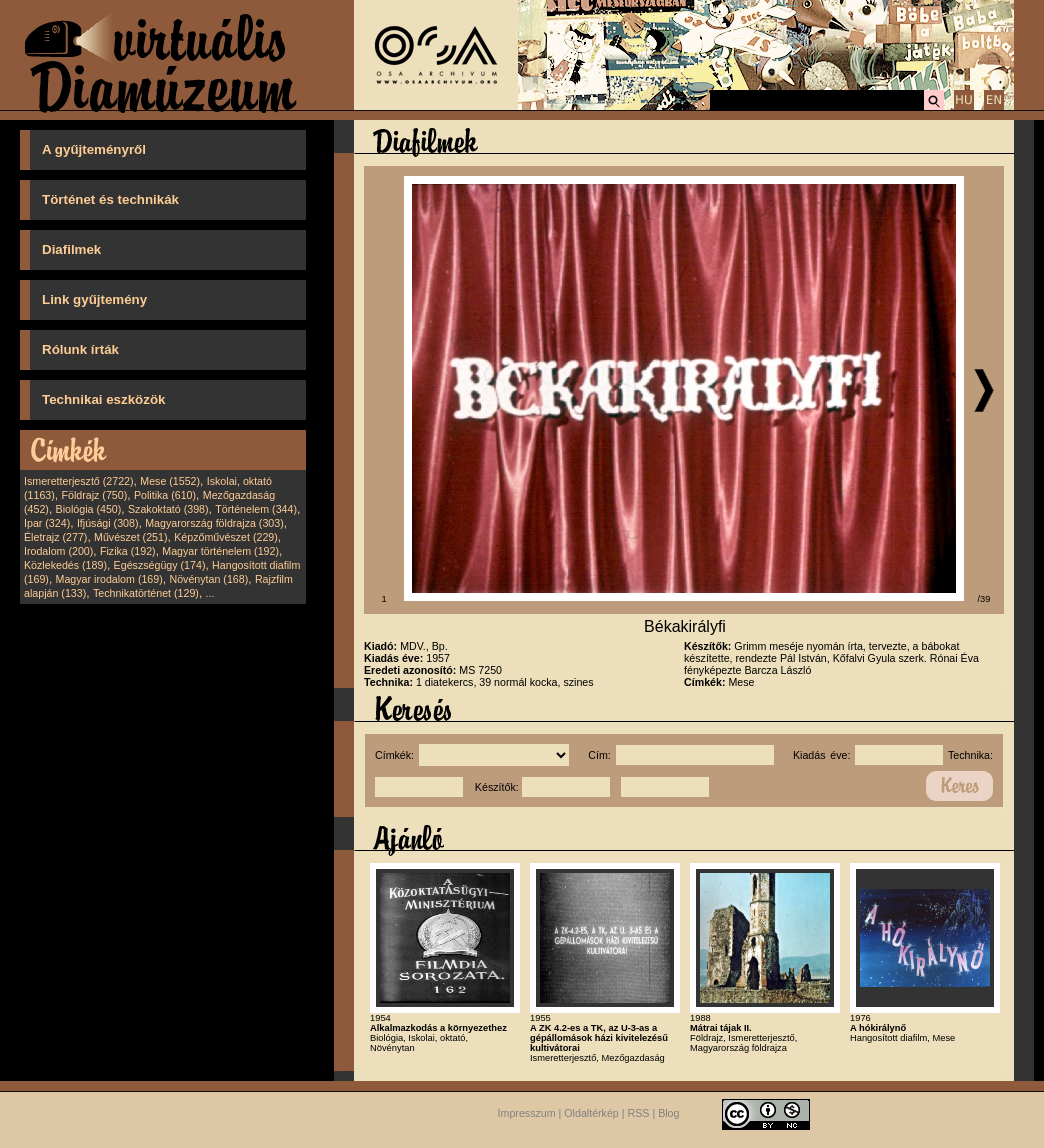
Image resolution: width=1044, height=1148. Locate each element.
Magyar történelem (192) (220, 551)
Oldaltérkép (591, 1113)
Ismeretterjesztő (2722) (79, 481)
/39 (984, 599)
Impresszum (527, 1113)
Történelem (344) (256, 509)
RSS (639, 1113)
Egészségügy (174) (160, 565)
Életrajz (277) (55, 537)
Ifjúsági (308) (108, 523)
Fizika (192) (128, 551)
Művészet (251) (130, 537)
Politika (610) (165, 495)
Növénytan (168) (208, 579)
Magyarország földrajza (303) (214, 523)
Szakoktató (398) (168, 509)
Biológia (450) (89, 509)
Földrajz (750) (94, 495)
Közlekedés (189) (65, 565)
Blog (668, 1113)
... (210, 593)
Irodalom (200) (58, 551)
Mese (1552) (170, 481)
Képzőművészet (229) (226, 537)
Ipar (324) (47, 523)
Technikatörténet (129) (146, 593)
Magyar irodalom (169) (109, 579)
